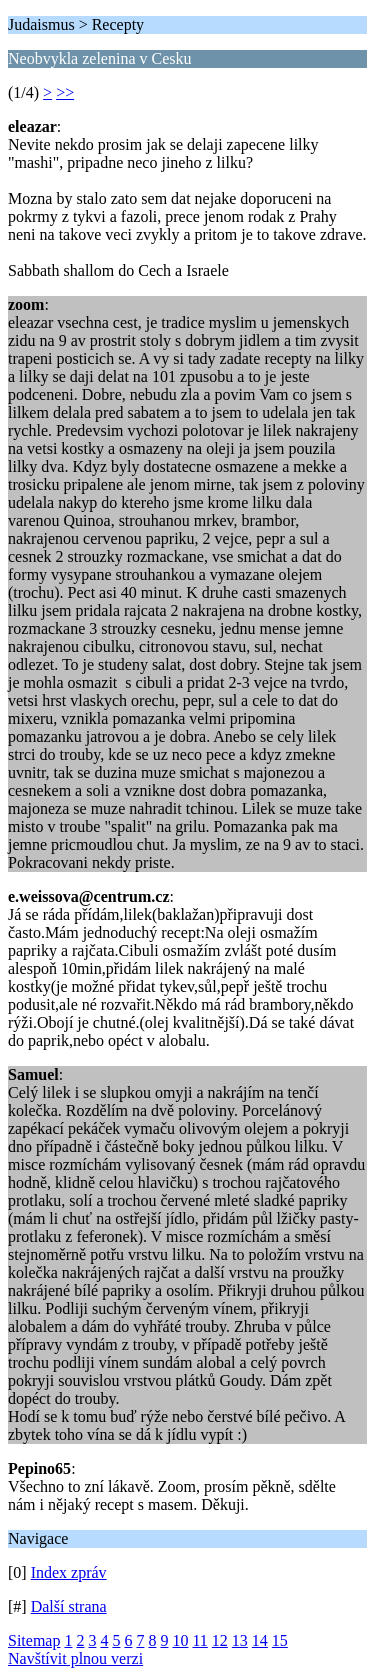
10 (180, 1640)
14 (260, 1640)
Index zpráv (69, 1572)
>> (65, 92)
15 (280, 1640)
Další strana (69, 1606)
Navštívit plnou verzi (75, 1658)
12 (220, 1640)
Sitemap (34, 1640)
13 (240, 1640)
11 (199, 1640)
